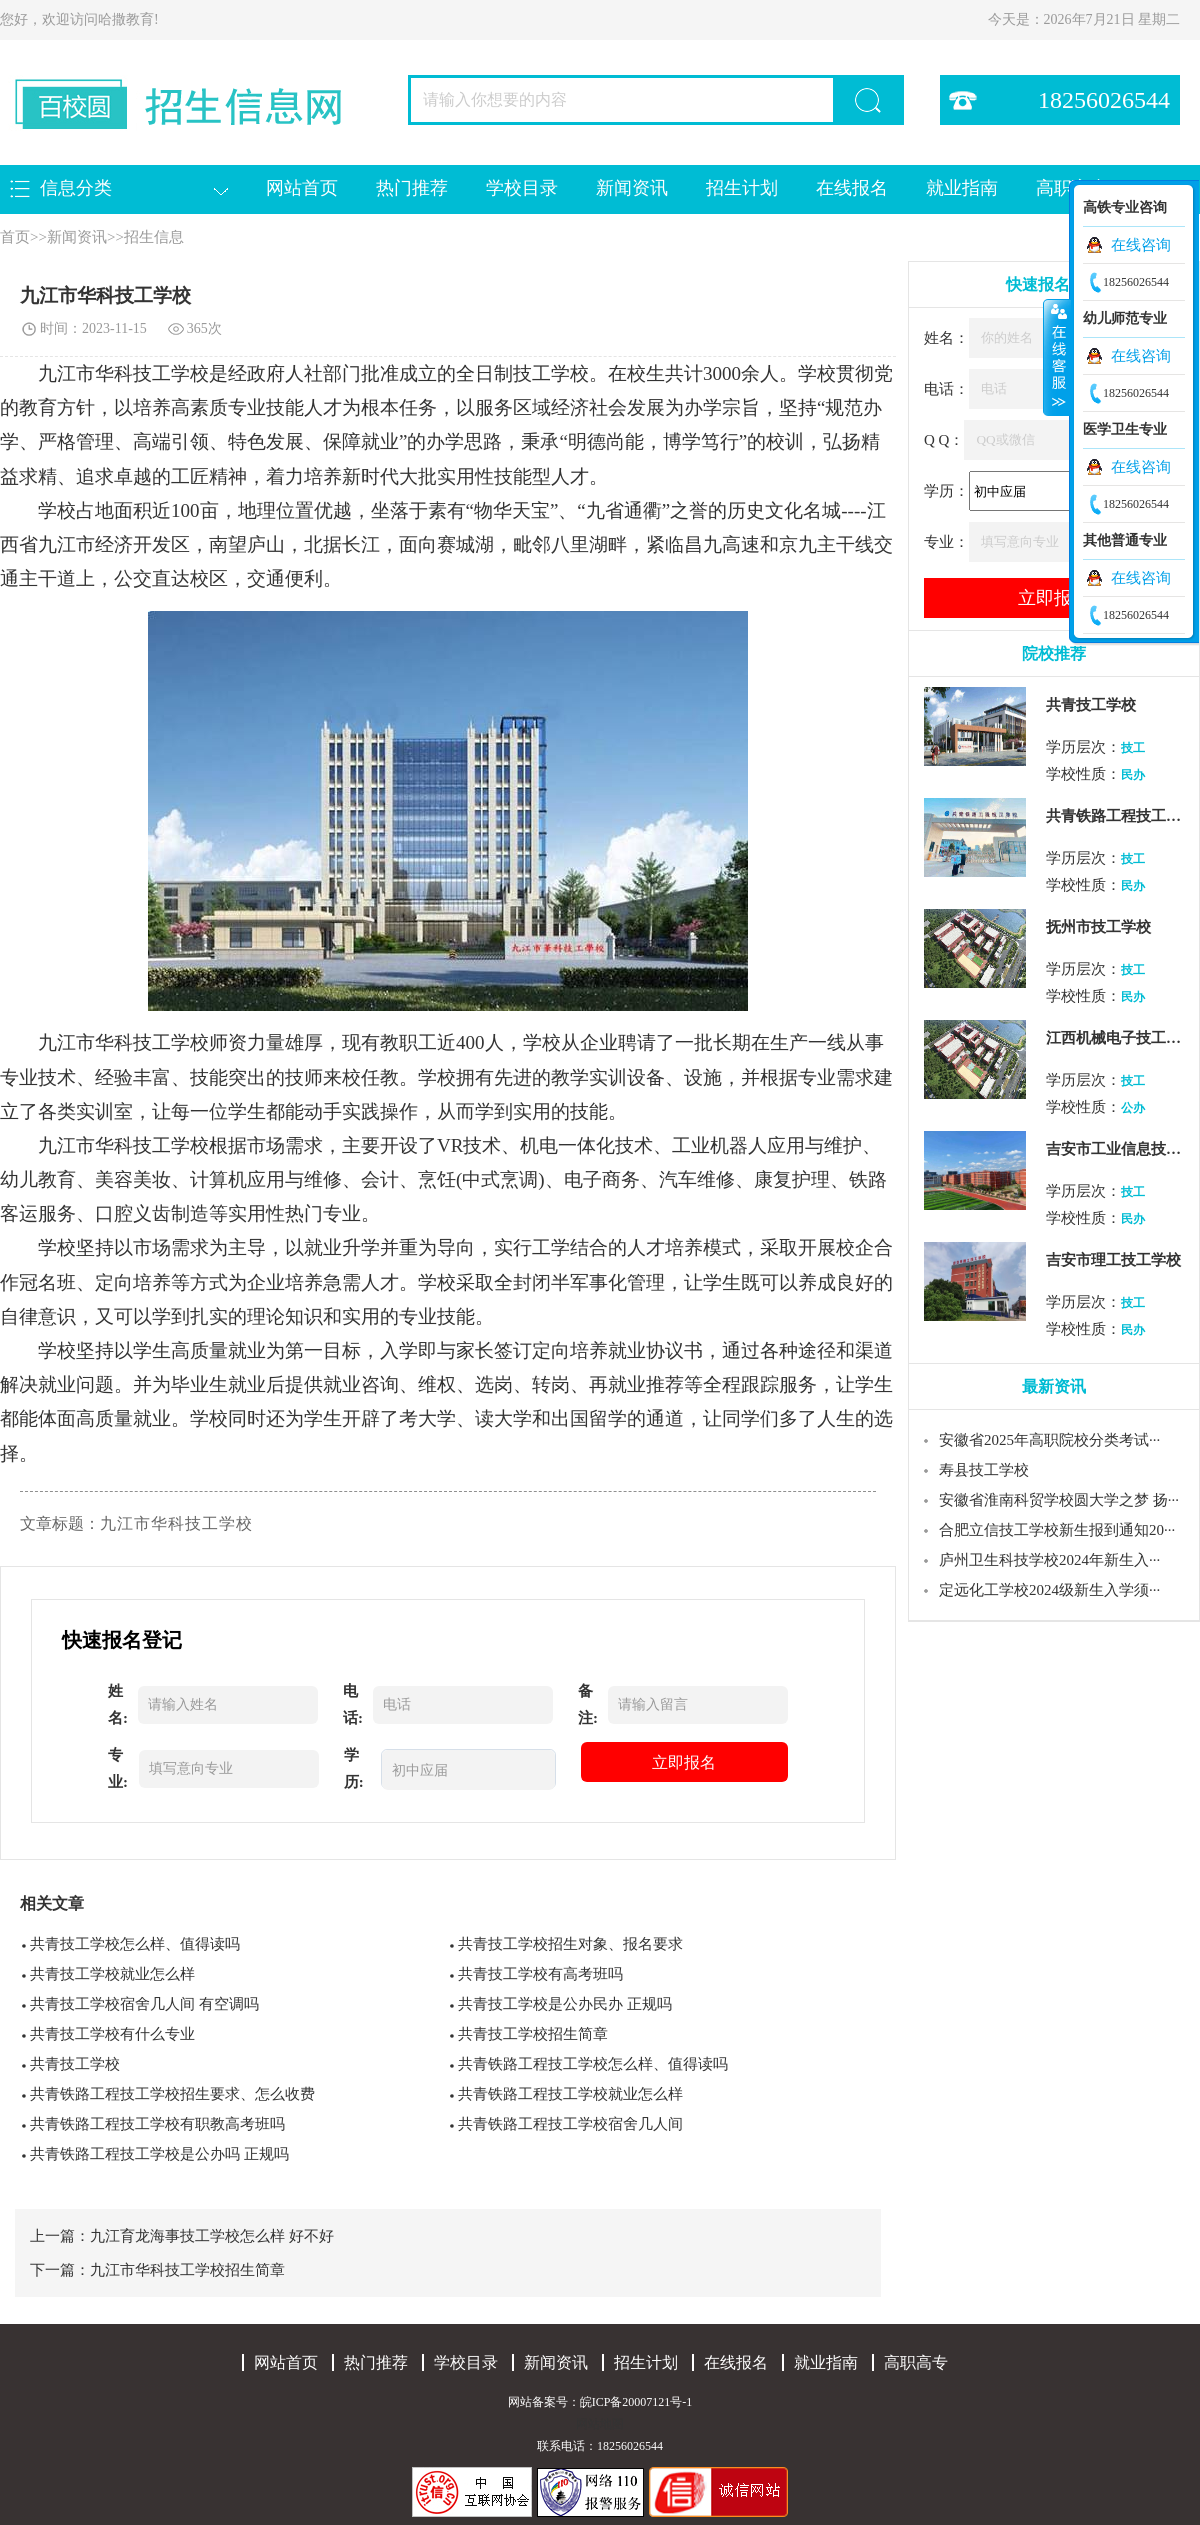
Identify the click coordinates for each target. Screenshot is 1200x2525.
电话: (353, 1704)
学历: (354, 1768)
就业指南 (962, 188)
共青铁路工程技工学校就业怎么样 (570, 2094)
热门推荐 (412, 188)
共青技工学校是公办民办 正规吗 (565, 2004)
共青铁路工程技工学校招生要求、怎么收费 (172, 2094)
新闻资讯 (632, 188)
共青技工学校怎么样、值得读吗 (135, 1944)
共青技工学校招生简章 (533, 2034)
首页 (15, 237)
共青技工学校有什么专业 (112, 2034)
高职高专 (916, 2362)
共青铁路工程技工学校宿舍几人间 (570, 2124)
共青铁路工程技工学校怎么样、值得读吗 (593, 2064)
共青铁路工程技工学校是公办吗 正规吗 (159, 2154)
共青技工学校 (75, 2064)
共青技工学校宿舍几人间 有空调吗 (144, 2004)
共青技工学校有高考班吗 (540, 1974)
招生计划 (742, 188)
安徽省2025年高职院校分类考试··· (1049, 1440)
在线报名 (852, 188)
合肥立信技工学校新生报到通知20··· (1057, 1530)
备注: (588, 1704)
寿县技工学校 (984, 1470)
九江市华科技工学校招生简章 (187, 2270)
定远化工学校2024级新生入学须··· (1049, 1590)
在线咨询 (1141, 245)
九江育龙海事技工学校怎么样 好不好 (212, 2236)
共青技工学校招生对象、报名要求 (570, 1944)
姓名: (118, 1704)
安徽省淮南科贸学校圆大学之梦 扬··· (1059, 1500)
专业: (118, 1768)
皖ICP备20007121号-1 (636, 2402)
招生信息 (154, 237)
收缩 (1057, 357)
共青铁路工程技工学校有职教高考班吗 (157, 2124)
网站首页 (302, 188)
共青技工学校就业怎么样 (112, 1974)
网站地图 (600, 2424)
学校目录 (522, 188)
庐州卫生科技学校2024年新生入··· (1049, 1560)
